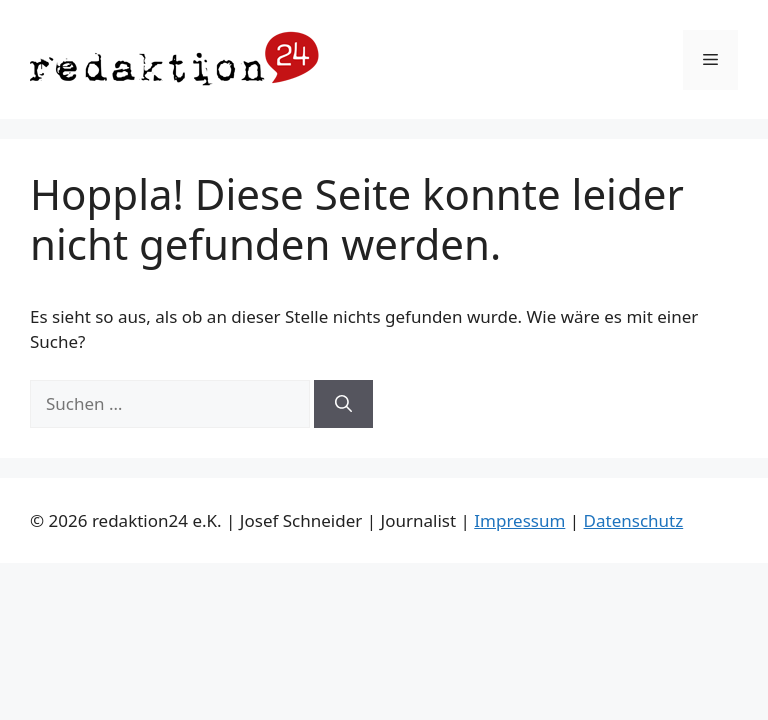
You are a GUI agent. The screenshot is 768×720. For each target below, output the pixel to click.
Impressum (519, 520)
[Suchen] (343, 404)
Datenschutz (634, 520)
